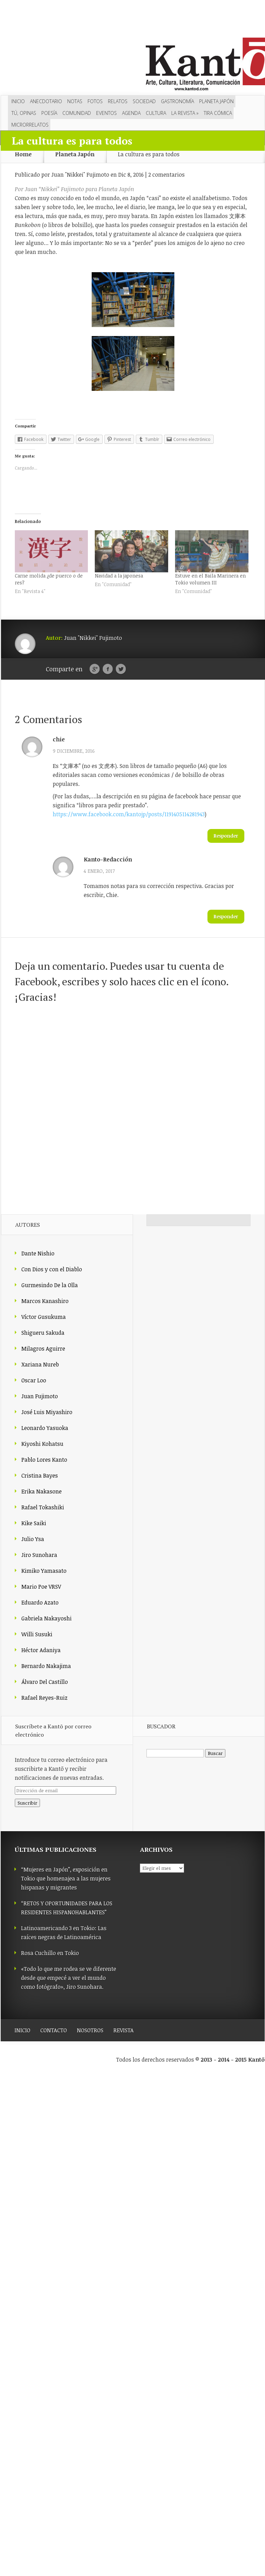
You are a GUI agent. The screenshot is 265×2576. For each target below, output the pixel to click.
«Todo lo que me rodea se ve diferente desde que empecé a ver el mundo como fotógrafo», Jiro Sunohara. (68, 1978)
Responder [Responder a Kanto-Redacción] (226, 916)
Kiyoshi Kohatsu (42, 1444)
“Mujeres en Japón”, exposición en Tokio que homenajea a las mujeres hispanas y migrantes (66, 1878)
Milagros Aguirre (43, 1348)
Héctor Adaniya (41, 1650)
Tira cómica (218, 113)
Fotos (95, 101)
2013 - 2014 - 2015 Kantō (233, 2059)
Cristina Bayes (39, 1475)
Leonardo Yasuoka (44, 1428)
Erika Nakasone (41, 1491)
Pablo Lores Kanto (44, 1459)
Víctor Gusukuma (43, 1317)
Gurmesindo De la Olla (49, 1285)
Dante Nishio (37, 1253)
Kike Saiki (33, 1523)
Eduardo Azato (40, 1602)
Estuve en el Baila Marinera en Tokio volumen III (210, 579)
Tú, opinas (23, 113)
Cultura (156, 113)
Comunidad (76, 113)
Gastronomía (177, 101)
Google (94, 669)
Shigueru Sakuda (42, 1332)
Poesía (49, 113)
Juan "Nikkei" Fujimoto (80, 174)
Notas (74, 101)
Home (23, 154)
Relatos (118, 101)
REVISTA (123, 2030)
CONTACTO (53, 2030)
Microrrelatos (30, 124)
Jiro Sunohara (39, 1555)
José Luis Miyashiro (46, 1412)
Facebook (107, 669)
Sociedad (144, 101)
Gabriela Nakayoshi (46, 1618)
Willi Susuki (36, 1634)
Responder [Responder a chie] (226, 835)
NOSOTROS (90, 2030)
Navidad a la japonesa (119, 575)
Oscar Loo (33, 1380)
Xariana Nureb (40, 1364)
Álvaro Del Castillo (44, 1682)
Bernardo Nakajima (46, 1666)
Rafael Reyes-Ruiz (44, 1697)
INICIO (22, 2030)
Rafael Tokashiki (42, 1507)
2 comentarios (166, 174)
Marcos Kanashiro (45, 1301)
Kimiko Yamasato (44, 1571)
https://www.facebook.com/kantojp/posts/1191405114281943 (129, 814)
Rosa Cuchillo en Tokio (50, 1953)
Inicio (18, 101)
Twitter (120, 669)
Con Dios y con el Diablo (51, 1269)
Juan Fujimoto (39, 1396)
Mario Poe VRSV (41, 1586)
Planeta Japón (216, 101)
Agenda (131, 113)
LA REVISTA (184, 113)
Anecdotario (46, 101)
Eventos (106, 113)
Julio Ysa (32, 1539)
